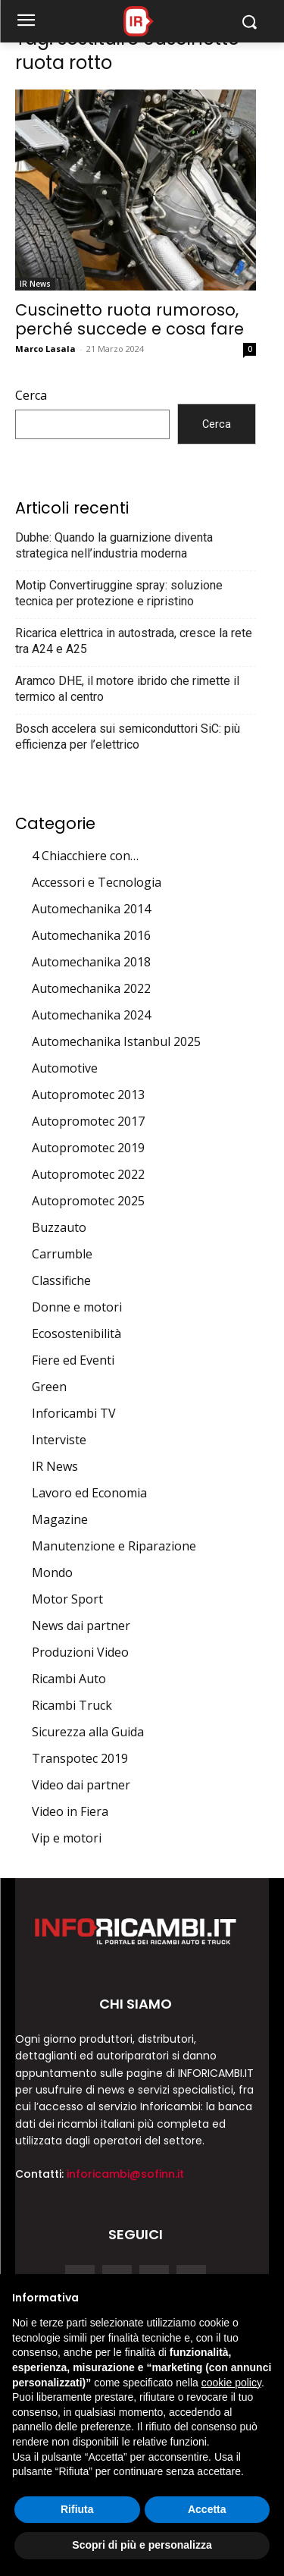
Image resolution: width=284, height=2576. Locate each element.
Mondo (52, 1572)
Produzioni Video (80, 1652)
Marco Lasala (45, 348)
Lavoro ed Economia (89, 1492)
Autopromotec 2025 (88, 1200)
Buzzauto (59, 1227)
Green (49, 1386)
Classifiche (61, 1280)
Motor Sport (67, 1599)
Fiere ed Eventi (73, 1360)
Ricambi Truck (72, 1705)
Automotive (65, 1068)
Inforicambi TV (74, 1413)
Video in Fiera (70, 1811)
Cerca (31, 395)
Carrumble (62, 1254)
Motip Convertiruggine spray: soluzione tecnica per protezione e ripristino (119, 593)
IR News (35, 283)
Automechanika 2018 (91, 961)
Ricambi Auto (69, 1678)
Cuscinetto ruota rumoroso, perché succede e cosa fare (129, 319)
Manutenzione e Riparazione (114, 1546)
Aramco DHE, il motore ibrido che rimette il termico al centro (127, 689)
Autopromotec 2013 (88, 1094)
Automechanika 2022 (91, 988)
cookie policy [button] (231, 2383)
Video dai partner (81, 1784)
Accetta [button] (207, 2509)
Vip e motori (66, 1838)
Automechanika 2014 (91, 908)
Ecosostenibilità (76, 1333)
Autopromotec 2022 (88, 1174)
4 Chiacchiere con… (85, 855)
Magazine (60, 1519)
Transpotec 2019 (80, 1758)
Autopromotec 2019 (88, 1147)
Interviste (59, 1439)
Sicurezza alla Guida (88, 1731)
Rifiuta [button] (77, 2509)
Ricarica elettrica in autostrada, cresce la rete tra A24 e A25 (133, 641)
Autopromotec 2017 (88, 1121)
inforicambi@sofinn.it (125, 2174)
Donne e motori (77, 1307)
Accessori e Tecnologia (96, 882)
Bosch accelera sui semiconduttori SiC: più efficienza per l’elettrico (127, 736)
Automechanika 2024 (91, 1015)
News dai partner (81, 1625)
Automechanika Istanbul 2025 (116, 1041)
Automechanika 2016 (91, 935)
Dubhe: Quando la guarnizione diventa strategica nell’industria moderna (114, 545)
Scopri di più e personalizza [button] (141, 2545)
